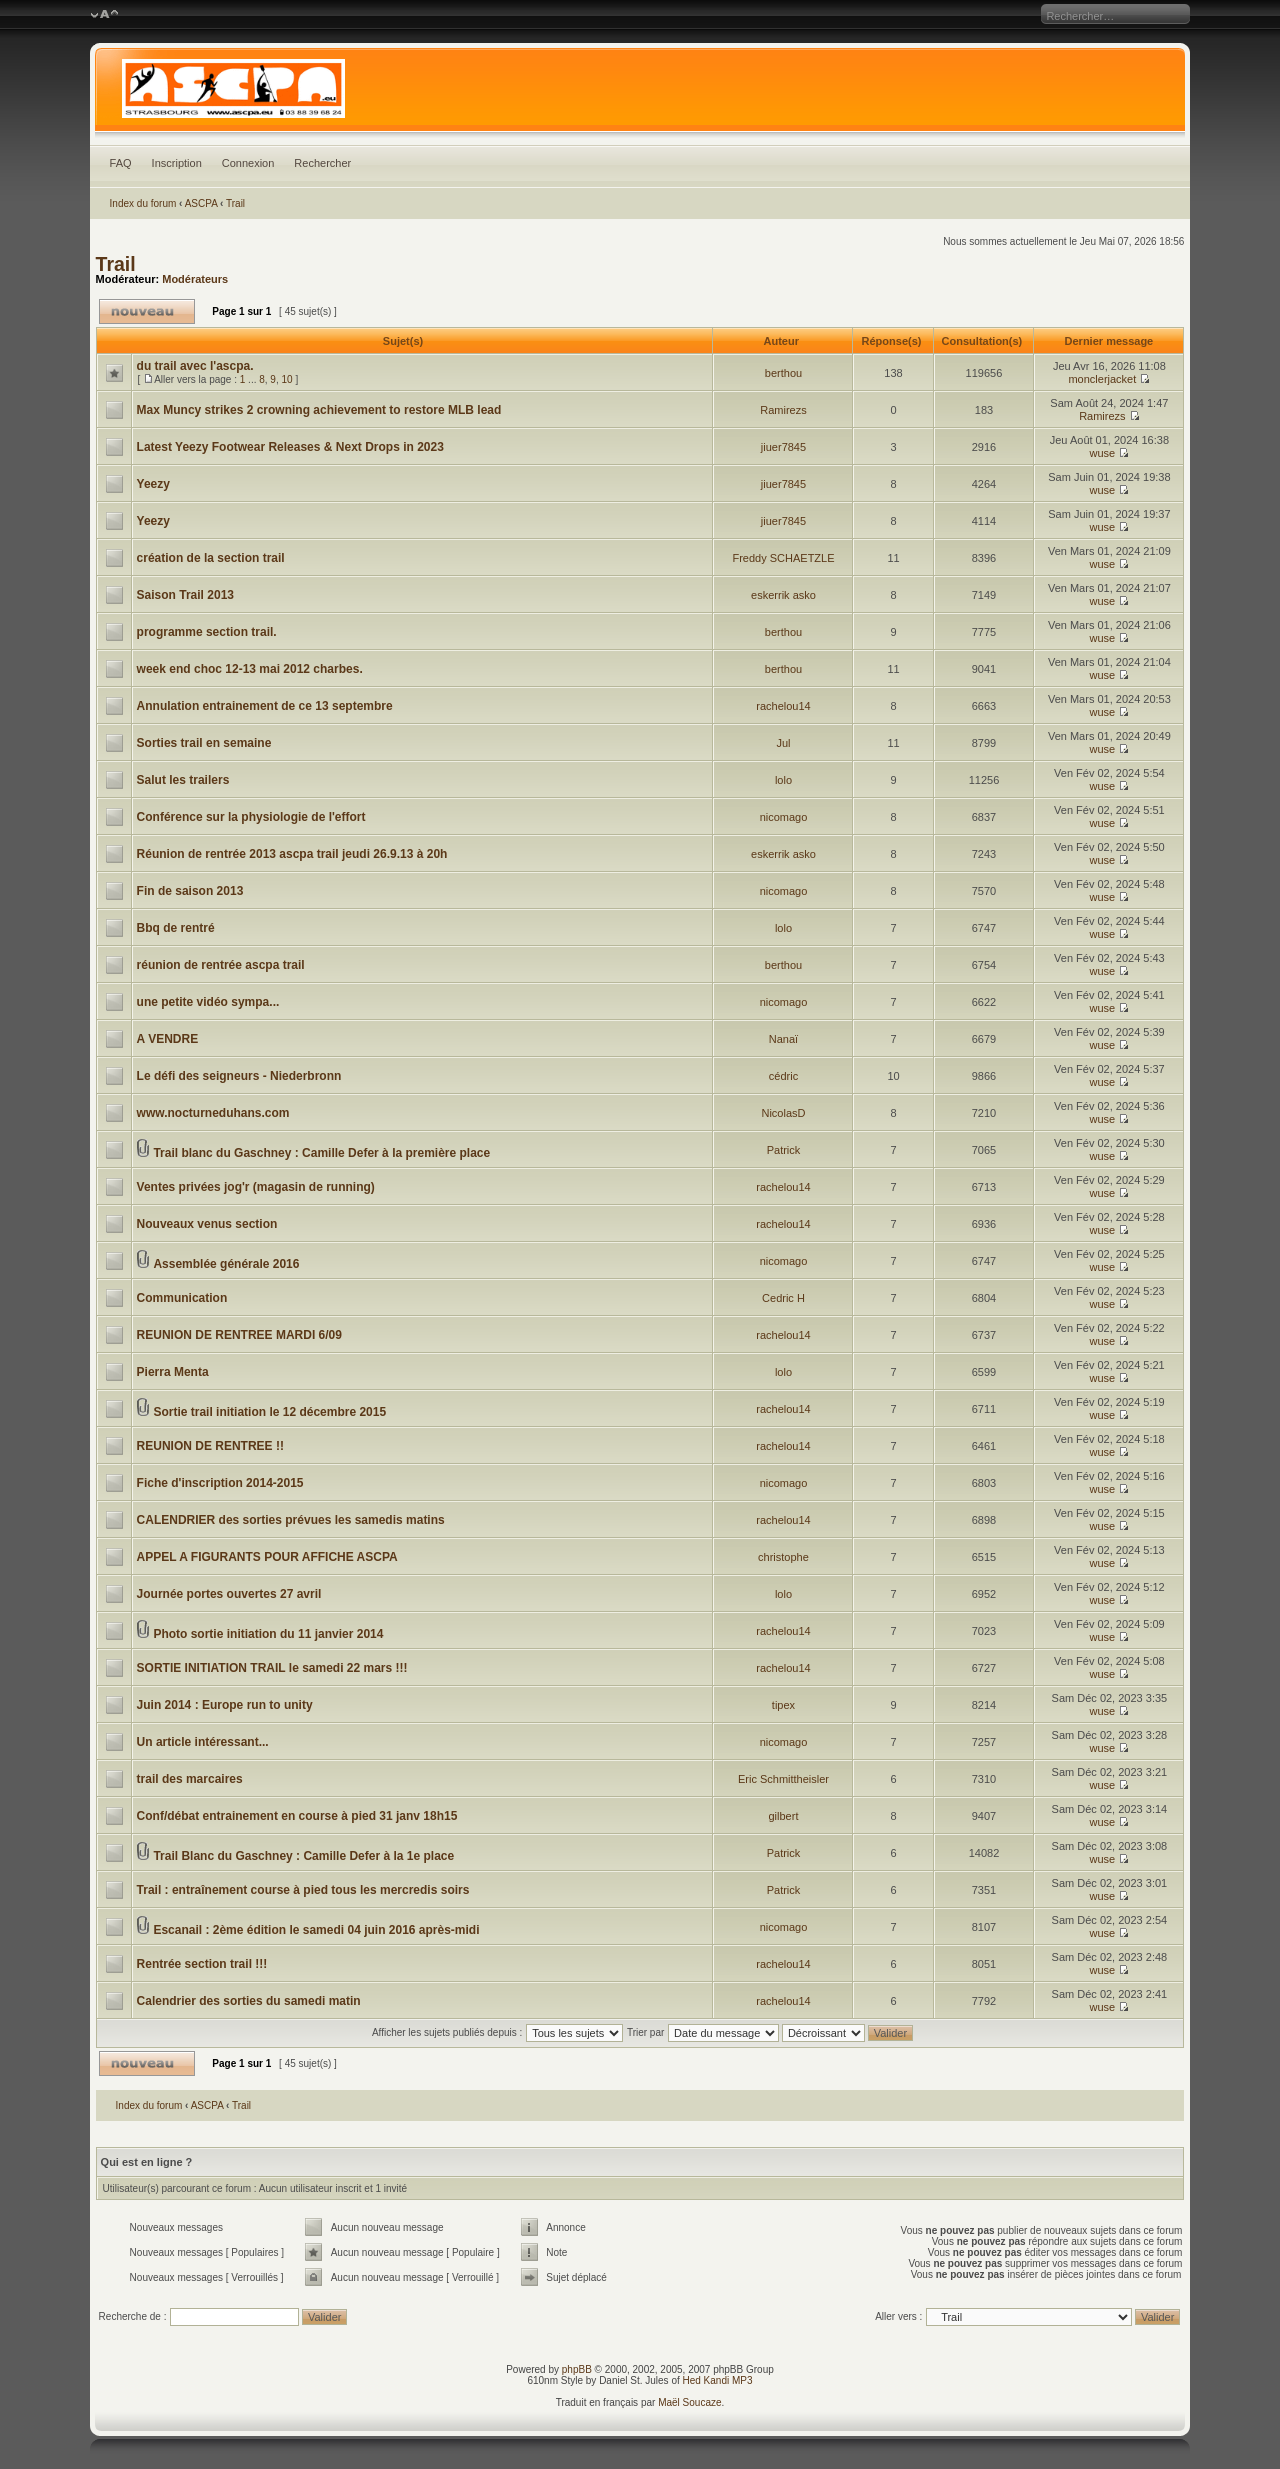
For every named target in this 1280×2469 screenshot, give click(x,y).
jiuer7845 (783, 447)
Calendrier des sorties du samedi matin (249, 2001)
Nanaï (783, 1039)
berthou (783, 373)
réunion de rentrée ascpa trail (221, 965)
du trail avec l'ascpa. (195, 366)
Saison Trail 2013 (185, 595)
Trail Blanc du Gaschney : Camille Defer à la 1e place (303, 1856)
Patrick (784, 1150)
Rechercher (322, 163)
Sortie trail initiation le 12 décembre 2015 (269, 1412)
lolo (783, 780)
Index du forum (143, 203)
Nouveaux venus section (207, 1224)
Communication (182, 1298)
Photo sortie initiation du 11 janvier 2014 (268, 1634)
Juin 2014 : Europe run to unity (225, 1705)
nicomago (784, 817)
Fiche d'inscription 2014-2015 (220, 1483)
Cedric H (783, 1298)
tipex (783, 1705)
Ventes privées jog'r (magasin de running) (256, 1187)
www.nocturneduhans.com (213, 1113)
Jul (783, 743)
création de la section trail (211, 558)
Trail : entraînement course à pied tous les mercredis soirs (303, 1890)
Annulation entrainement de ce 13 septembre (265, 706)
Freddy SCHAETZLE (783, 558)
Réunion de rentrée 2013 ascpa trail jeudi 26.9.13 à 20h (292, 854)
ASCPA (201, 203)
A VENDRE (168, 1039)
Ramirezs (783, 410)
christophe (783, 1557)
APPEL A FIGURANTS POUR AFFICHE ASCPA (267, 1557)
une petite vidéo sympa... (208, 1002)
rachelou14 (783, 706)
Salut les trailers (183, 780)
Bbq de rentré (176, 928)
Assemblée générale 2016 (226, 1264)
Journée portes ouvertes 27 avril (229, 1594)
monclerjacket (1102, 379)
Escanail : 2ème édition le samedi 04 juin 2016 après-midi (316, 1930)
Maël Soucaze (689, 2402)
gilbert (784, 1816)
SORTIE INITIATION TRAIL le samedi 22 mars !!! (272, 1668)
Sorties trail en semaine (204, 743)
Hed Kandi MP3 (718, 2380)
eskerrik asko (783, 595)
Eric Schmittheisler (783, 1779)
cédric (783, 1076)
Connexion (248, 163)
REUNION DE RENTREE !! (210, 1446)
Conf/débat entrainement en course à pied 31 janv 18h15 (297, 1816)
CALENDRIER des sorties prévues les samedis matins (291, 1520)
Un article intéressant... (203, 1742)
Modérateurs (195, 279)
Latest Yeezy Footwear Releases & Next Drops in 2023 (290, 447)
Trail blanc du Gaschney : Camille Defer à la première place (321, 1153)
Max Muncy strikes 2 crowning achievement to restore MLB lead (319, 410)
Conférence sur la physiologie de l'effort (251, 817)
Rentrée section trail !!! (202, 1964)
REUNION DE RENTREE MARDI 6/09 (239, 1335)
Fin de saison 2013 (190, 891)
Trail (235, 203)
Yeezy (153, 484)
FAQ (121, 163)
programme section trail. (207, 632)
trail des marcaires (190, 1779)
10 (286, 379)
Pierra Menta (173, 1372)
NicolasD (783, 1113)
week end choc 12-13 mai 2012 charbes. (250, 669)
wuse (1103, 453)
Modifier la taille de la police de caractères (104, 15)
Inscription (177, 163)
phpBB (577, 2369)
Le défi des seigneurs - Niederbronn (239, 1076)
